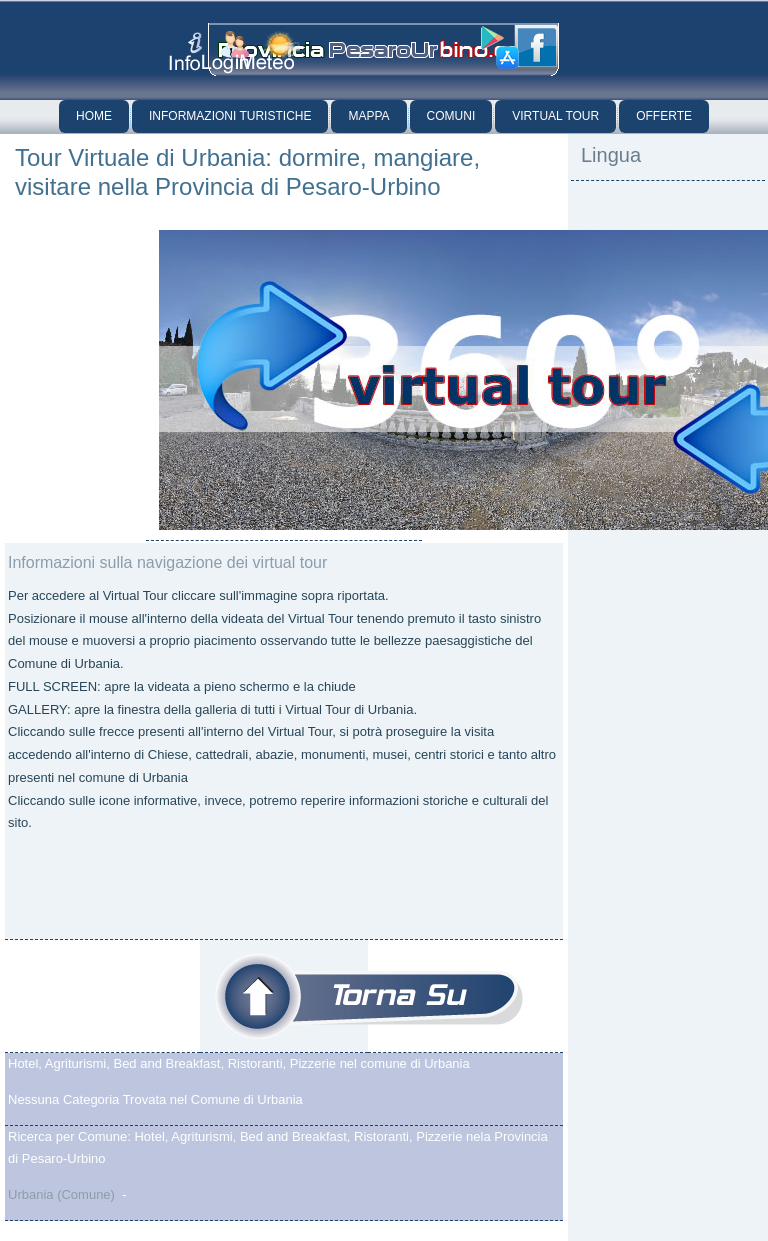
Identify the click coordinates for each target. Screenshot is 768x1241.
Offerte (664, 116)
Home (94, 116)
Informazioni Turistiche (230, 116)
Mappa (368, 116)
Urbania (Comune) (61, 1194)
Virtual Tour (555, 116)
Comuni (451, 116)
